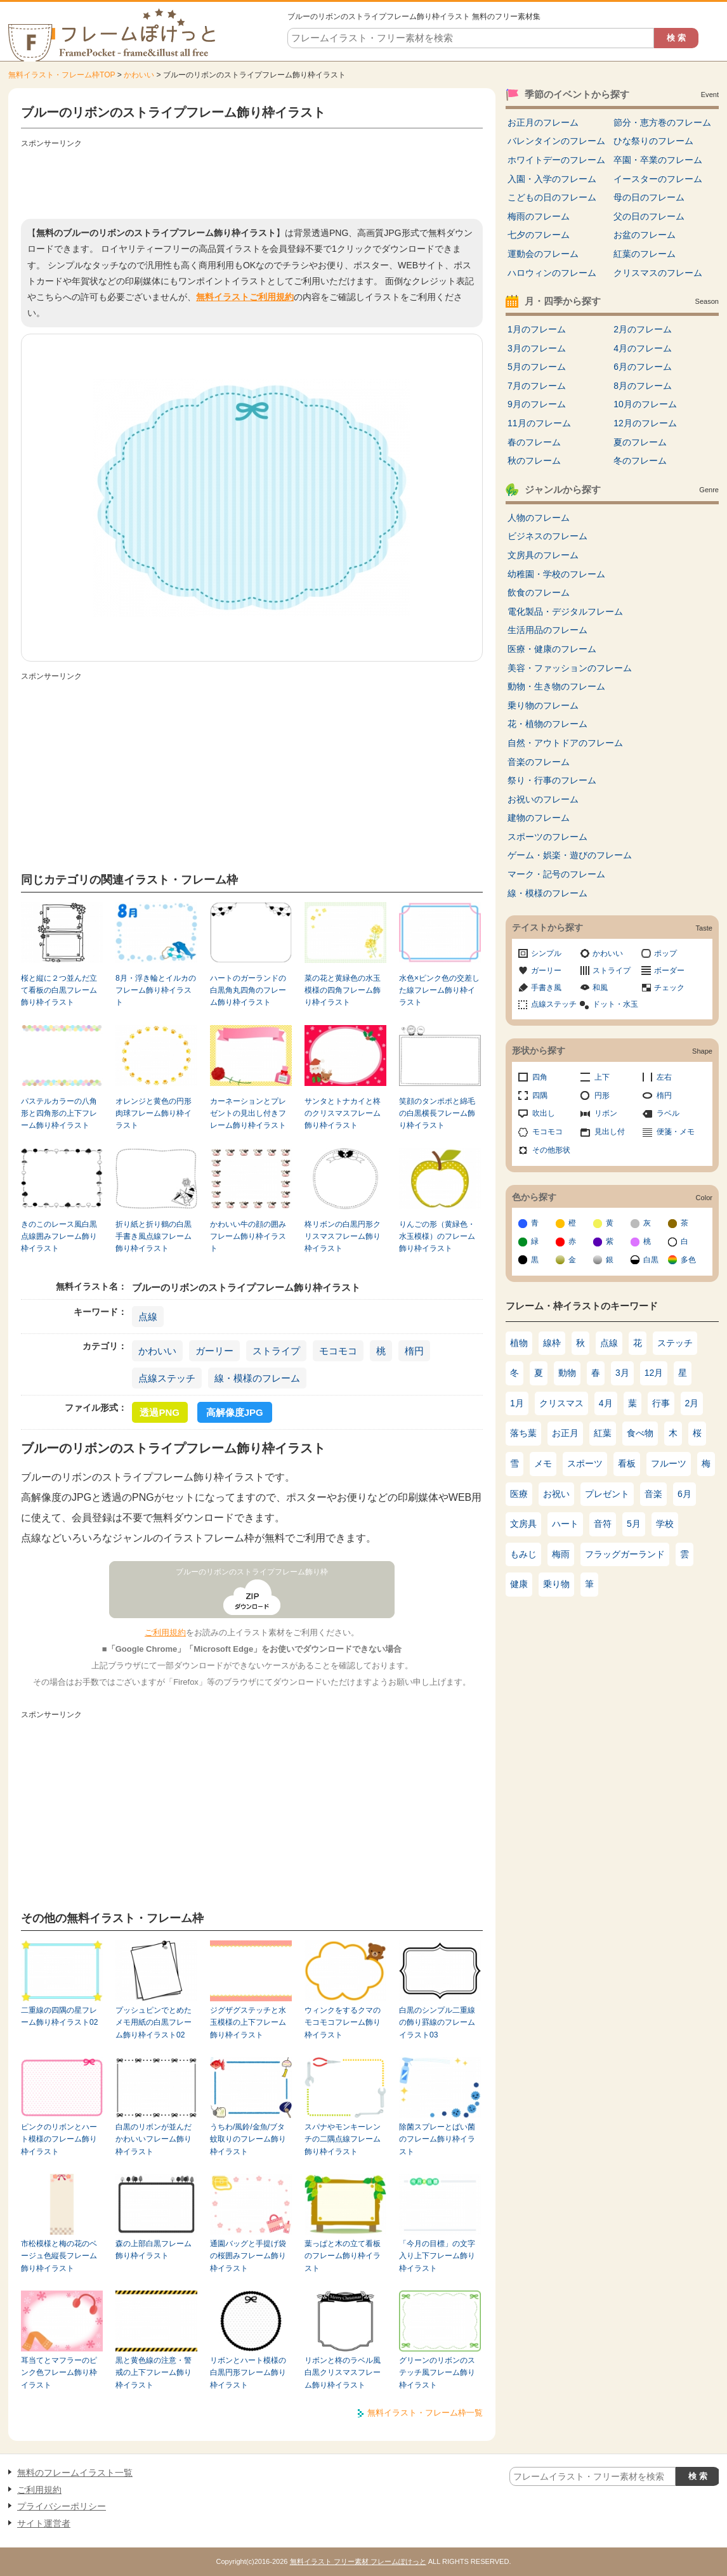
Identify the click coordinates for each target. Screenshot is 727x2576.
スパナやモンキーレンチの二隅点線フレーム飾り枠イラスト (343, 2139)
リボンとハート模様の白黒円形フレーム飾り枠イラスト (248, 2373)
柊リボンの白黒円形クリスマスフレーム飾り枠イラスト (343, 1236)
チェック (669, 987)
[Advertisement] (252, 180)
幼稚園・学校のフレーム (556, 574)
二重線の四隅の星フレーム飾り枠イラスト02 (59, 2016)
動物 (567, 1373)
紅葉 (603, 1433)
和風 (600, 987)
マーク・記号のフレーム (556, 874)
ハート (565, 1524)
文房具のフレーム (543, 555)
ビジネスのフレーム (547, 536)
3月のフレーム (537, 348)
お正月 (565, 1433)
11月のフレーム (539, 423)
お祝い (556, 1494)
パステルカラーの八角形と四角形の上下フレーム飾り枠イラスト (59, 1113)
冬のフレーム (640, 460)
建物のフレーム (539, 818)
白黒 (650, 1259)
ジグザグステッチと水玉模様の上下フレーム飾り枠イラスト (248, 2022)
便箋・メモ (676, 1131)
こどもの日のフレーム (552, 197)
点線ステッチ (166, 1378)
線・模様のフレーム (257, 1378)
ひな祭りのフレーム (653, 141)
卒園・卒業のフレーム (657, 160)
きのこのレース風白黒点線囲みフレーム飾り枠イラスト (59, 1236)
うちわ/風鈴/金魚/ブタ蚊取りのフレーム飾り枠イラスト (248, 2139)
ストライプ (276, 1350)
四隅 (539, 1095)
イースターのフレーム (657, 179)
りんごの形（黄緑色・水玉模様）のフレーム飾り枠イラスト (437, 1236)
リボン (605, 1113)
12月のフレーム (645, 423)
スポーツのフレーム (547, 837)
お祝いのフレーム (543, 799)
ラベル (668, 1113)
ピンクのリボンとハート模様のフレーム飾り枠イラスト (59, 2139)
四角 (539, 1077)
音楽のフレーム (539, 762)
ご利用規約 (165, 1632)
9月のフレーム (537, 404)
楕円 (414, 1350)
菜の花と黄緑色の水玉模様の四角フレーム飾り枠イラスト (343, 990)
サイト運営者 (43, 2523)
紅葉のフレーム (644, 254)
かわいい (139, 74)
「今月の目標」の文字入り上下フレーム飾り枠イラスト (437, 2256)
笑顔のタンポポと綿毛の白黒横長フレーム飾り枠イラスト (437, 1113)
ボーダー (669, 970)
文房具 (523, 1524)
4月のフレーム (642, 348)
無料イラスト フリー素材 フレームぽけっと (358, 2561)
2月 (692, 1403)
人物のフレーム (539, 518)
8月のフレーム (642, 386)
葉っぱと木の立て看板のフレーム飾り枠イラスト (343, 2256)
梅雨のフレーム (539, 216)
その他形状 (551, 1150)
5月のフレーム (537, 367)
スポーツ (585, 1463)
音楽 (653, 1494)
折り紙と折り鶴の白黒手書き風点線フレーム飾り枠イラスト (153, 1236)
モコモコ (338, 1350)
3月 (622, 1373)
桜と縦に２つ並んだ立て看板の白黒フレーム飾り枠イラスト (59, 990)
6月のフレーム (642, 367)
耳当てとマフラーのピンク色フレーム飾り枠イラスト (59, 2373)
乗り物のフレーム (543, 705)
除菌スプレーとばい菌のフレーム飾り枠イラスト (437, 2139)
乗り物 (556, 1584)
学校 (665, 1524)
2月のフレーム (642, 329)
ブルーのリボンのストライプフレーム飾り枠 (252, 1571)
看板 (627, 1463)
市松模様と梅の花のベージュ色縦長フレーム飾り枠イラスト (59, 2256)
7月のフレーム (537, 386)
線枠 (552, 1343)
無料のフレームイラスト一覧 (75, 2473)
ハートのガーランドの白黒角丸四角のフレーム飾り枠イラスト (248, 990)
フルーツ (668, 1463)
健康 (519, 1584)
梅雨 (561, 1554)
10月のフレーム (645, 404)
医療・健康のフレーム (552, 649)
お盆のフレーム (644, 235)
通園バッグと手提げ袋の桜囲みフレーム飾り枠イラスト (248, 2256)
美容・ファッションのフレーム (570, 668)
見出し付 (609, 1131)
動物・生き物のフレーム (556, 686)
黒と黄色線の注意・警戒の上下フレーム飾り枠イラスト (153, 2373)
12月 (654, 1373)
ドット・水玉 (615, 1004)
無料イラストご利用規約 (245, 297)
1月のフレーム (537, 329)
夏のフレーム (640, 442)
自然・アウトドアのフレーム (565, 743)
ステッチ (675, 1343)
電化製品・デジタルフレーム (565, 611)
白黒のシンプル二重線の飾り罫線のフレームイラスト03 (437, 2022)
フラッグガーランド (625, 1554)
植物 (519, 1343)
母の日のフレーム (648, 197)
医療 (519, 1494)
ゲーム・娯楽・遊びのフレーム (570, 855)
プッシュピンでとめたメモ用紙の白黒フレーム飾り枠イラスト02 (153, 2022)
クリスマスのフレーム (657, 273)
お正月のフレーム (543, 122)
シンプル (546, 953)
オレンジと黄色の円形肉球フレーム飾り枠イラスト (153, 1113)
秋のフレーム (534, 460)
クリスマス (561, 1403)
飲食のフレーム (539, 592)
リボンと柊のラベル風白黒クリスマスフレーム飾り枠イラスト (343, 2373)
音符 (603, 1524)
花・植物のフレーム (547, 724)
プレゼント (607, 1494)
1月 (517, 1403)
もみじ (523, 1554)
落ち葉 (523, 1433)
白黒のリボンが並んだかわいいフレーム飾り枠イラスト (153, 2139)
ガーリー (214, 1350)
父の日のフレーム (648, 216)
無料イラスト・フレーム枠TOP (61, 74)
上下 (602, 1077)
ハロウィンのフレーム (552, 273)
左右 (664, 1077)
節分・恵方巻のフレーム (662, 122)
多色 (688, 1259)
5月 (634, 1524)
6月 (684, 1494)
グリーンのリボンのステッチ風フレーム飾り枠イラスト (437, 2373)
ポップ (665, 953)
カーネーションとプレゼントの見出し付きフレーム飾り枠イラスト (248, 1113)
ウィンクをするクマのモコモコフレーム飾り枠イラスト (343, 2022)
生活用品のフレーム (547, 630)
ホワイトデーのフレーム (556, 160)
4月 (606, 1403)
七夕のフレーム (539, 235)
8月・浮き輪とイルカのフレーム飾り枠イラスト (155, 990)
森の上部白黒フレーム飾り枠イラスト (153, 2249)
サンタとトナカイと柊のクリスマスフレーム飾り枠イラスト (343, 1113)
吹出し (543, 1113)
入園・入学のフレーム (552, 179)
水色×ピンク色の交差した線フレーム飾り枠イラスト (439, 990)
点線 (147, 1316)
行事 (661, 1403)
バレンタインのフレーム (556, 141)
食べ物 (640, 1433)
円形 (602, 1095)
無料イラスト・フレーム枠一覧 (425, 2412)
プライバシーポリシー (61, 2506)
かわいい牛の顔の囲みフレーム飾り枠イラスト (248, 1236)
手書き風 (546, 987)
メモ (543, 1463)
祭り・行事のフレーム (552, 780)
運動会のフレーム (543, 254)
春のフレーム (534, 442)
